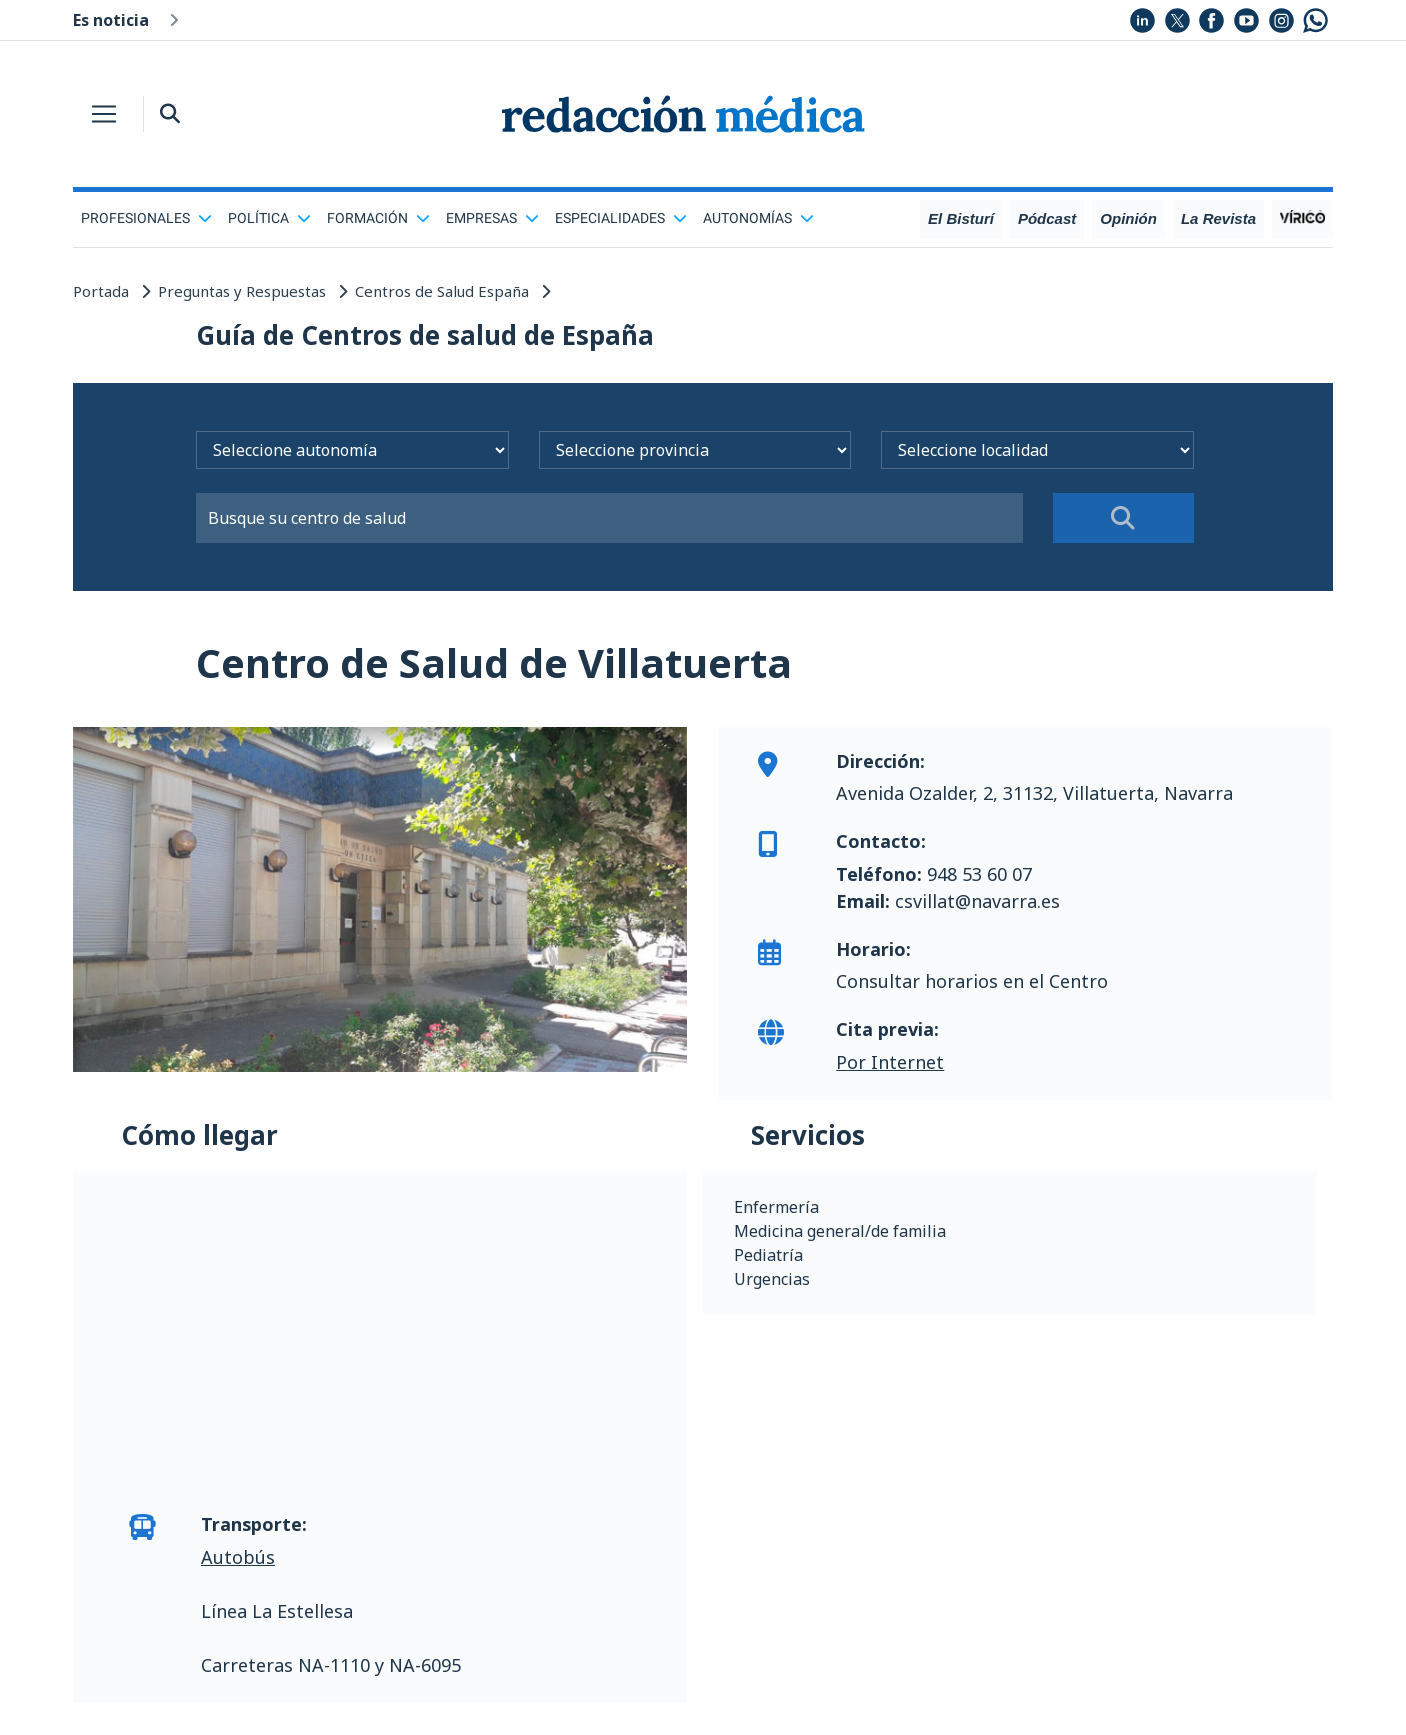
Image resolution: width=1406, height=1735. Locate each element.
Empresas (492, 218)
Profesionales (146, 218)
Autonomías (758, 218)
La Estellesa (302, 1611)
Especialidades (621, 218)
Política (269, 218)
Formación (378, 218)
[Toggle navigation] (104, 114)
